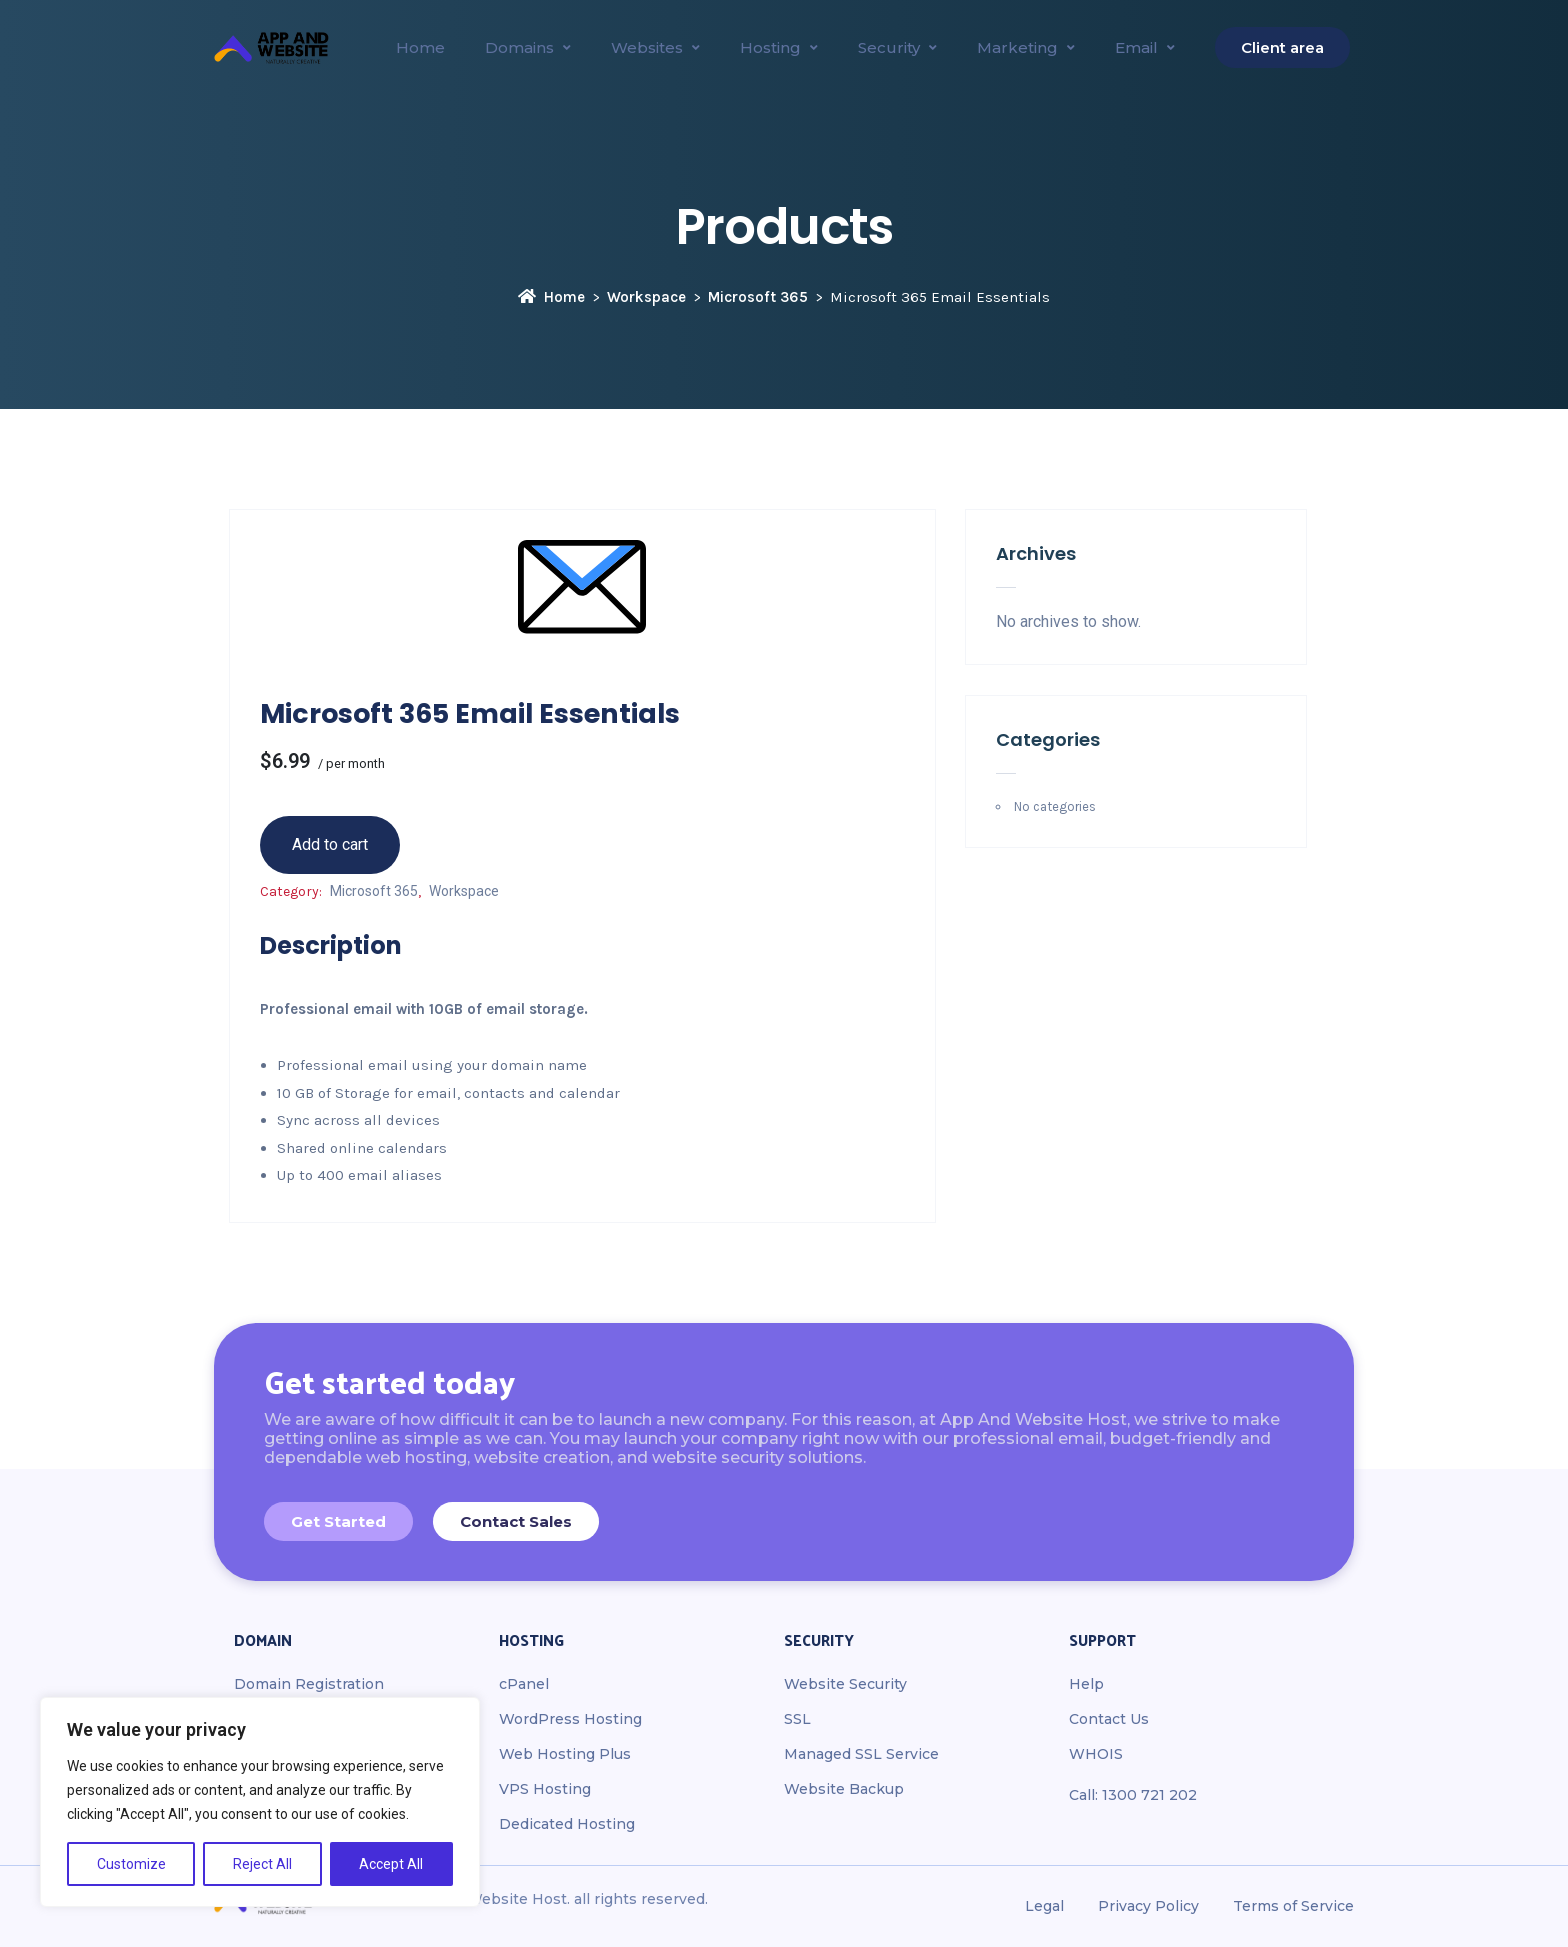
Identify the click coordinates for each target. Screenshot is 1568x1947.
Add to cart (330, 844)
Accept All (391, 1864)
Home (551, 297)
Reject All (262, 1864)
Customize (131, 1864)
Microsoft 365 (758, 297)
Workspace (646, 297)
